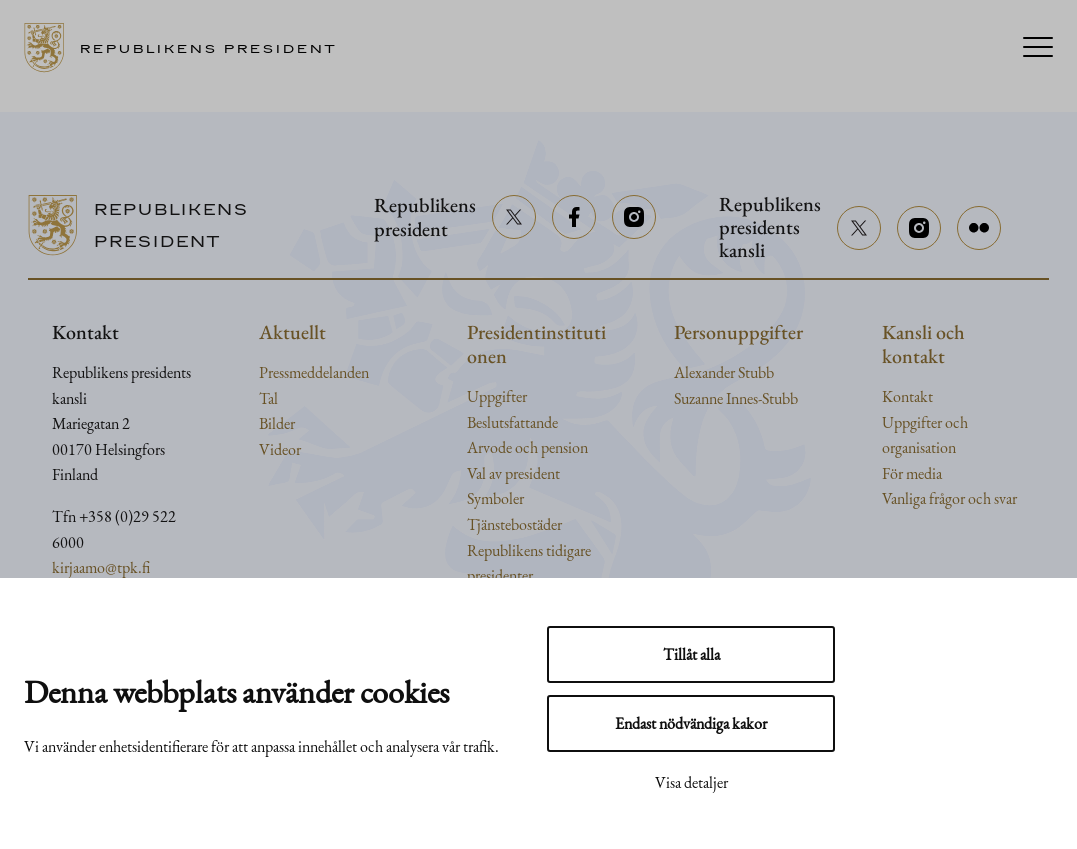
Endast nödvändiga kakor (691, 723)
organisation (919, 447)
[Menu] (1038, 48)
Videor (280, 449)
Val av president (513, 473)
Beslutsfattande (512, 422)
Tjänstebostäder (514, 524)
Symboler (495, 498)
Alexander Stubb (724, 372)
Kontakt (907, 396)
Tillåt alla (691, 654)
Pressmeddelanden (314, 372)
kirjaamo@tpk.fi (101, 567)
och (956, 422)
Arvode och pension (527, 447)
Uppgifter (497, 396)
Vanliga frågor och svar (949, 498)
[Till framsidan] (187, 48)
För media (912, 473)
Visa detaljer (691, 782)
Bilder (277, 423)
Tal (268, 398)
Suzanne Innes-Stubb (736, 398)
